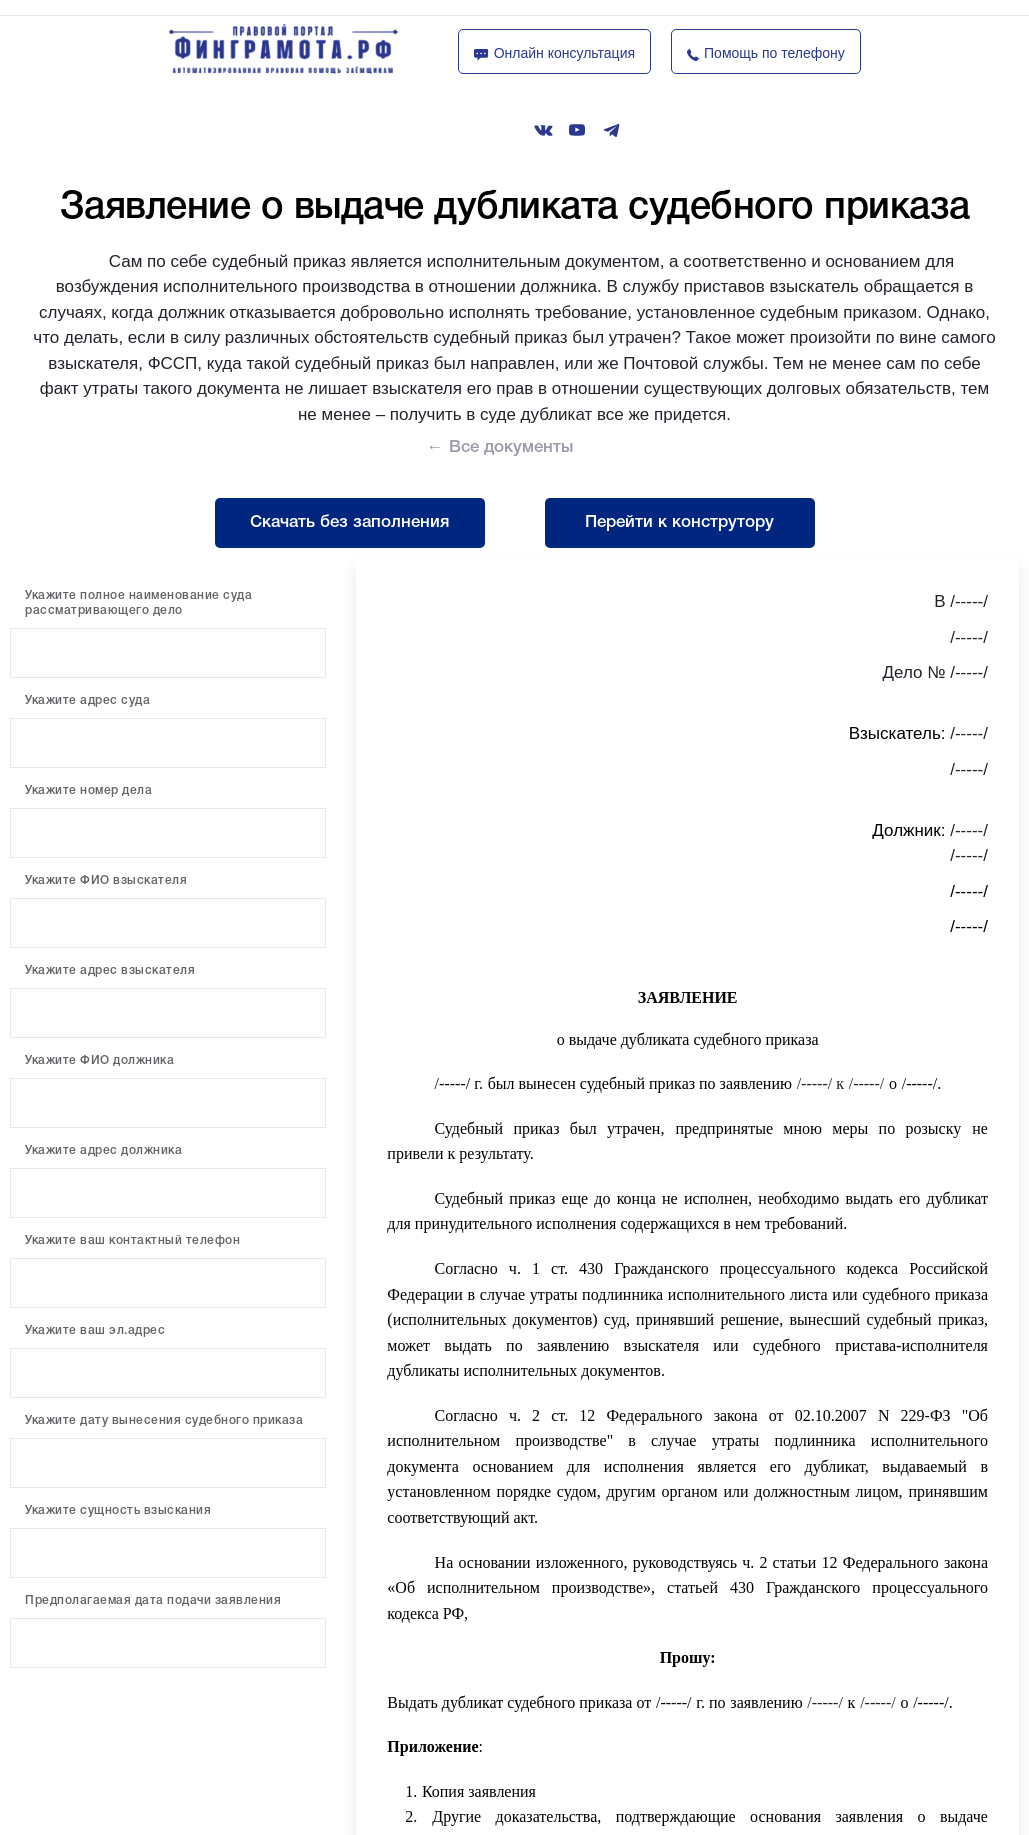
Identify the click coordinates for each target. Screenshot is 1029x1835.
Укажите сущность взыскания (118, 1510)
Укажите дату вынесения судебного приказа (164, 1420)
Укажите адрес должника (103, 1150)
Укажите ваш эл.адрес (95, 1330)
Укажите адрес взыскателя (110, 970)
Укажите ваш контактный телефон (132, 1240)
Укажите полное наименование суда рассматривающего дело (138, 603)
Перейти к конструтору (679, 522)
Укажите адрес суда (87, 700)
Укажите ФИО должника (99, 1060)
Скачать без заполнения (349, 522)
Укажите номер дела (88, 790)
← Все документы (500, 447)
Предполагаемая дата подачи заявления (153, 1600)
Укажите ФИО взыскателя (106, 880)
